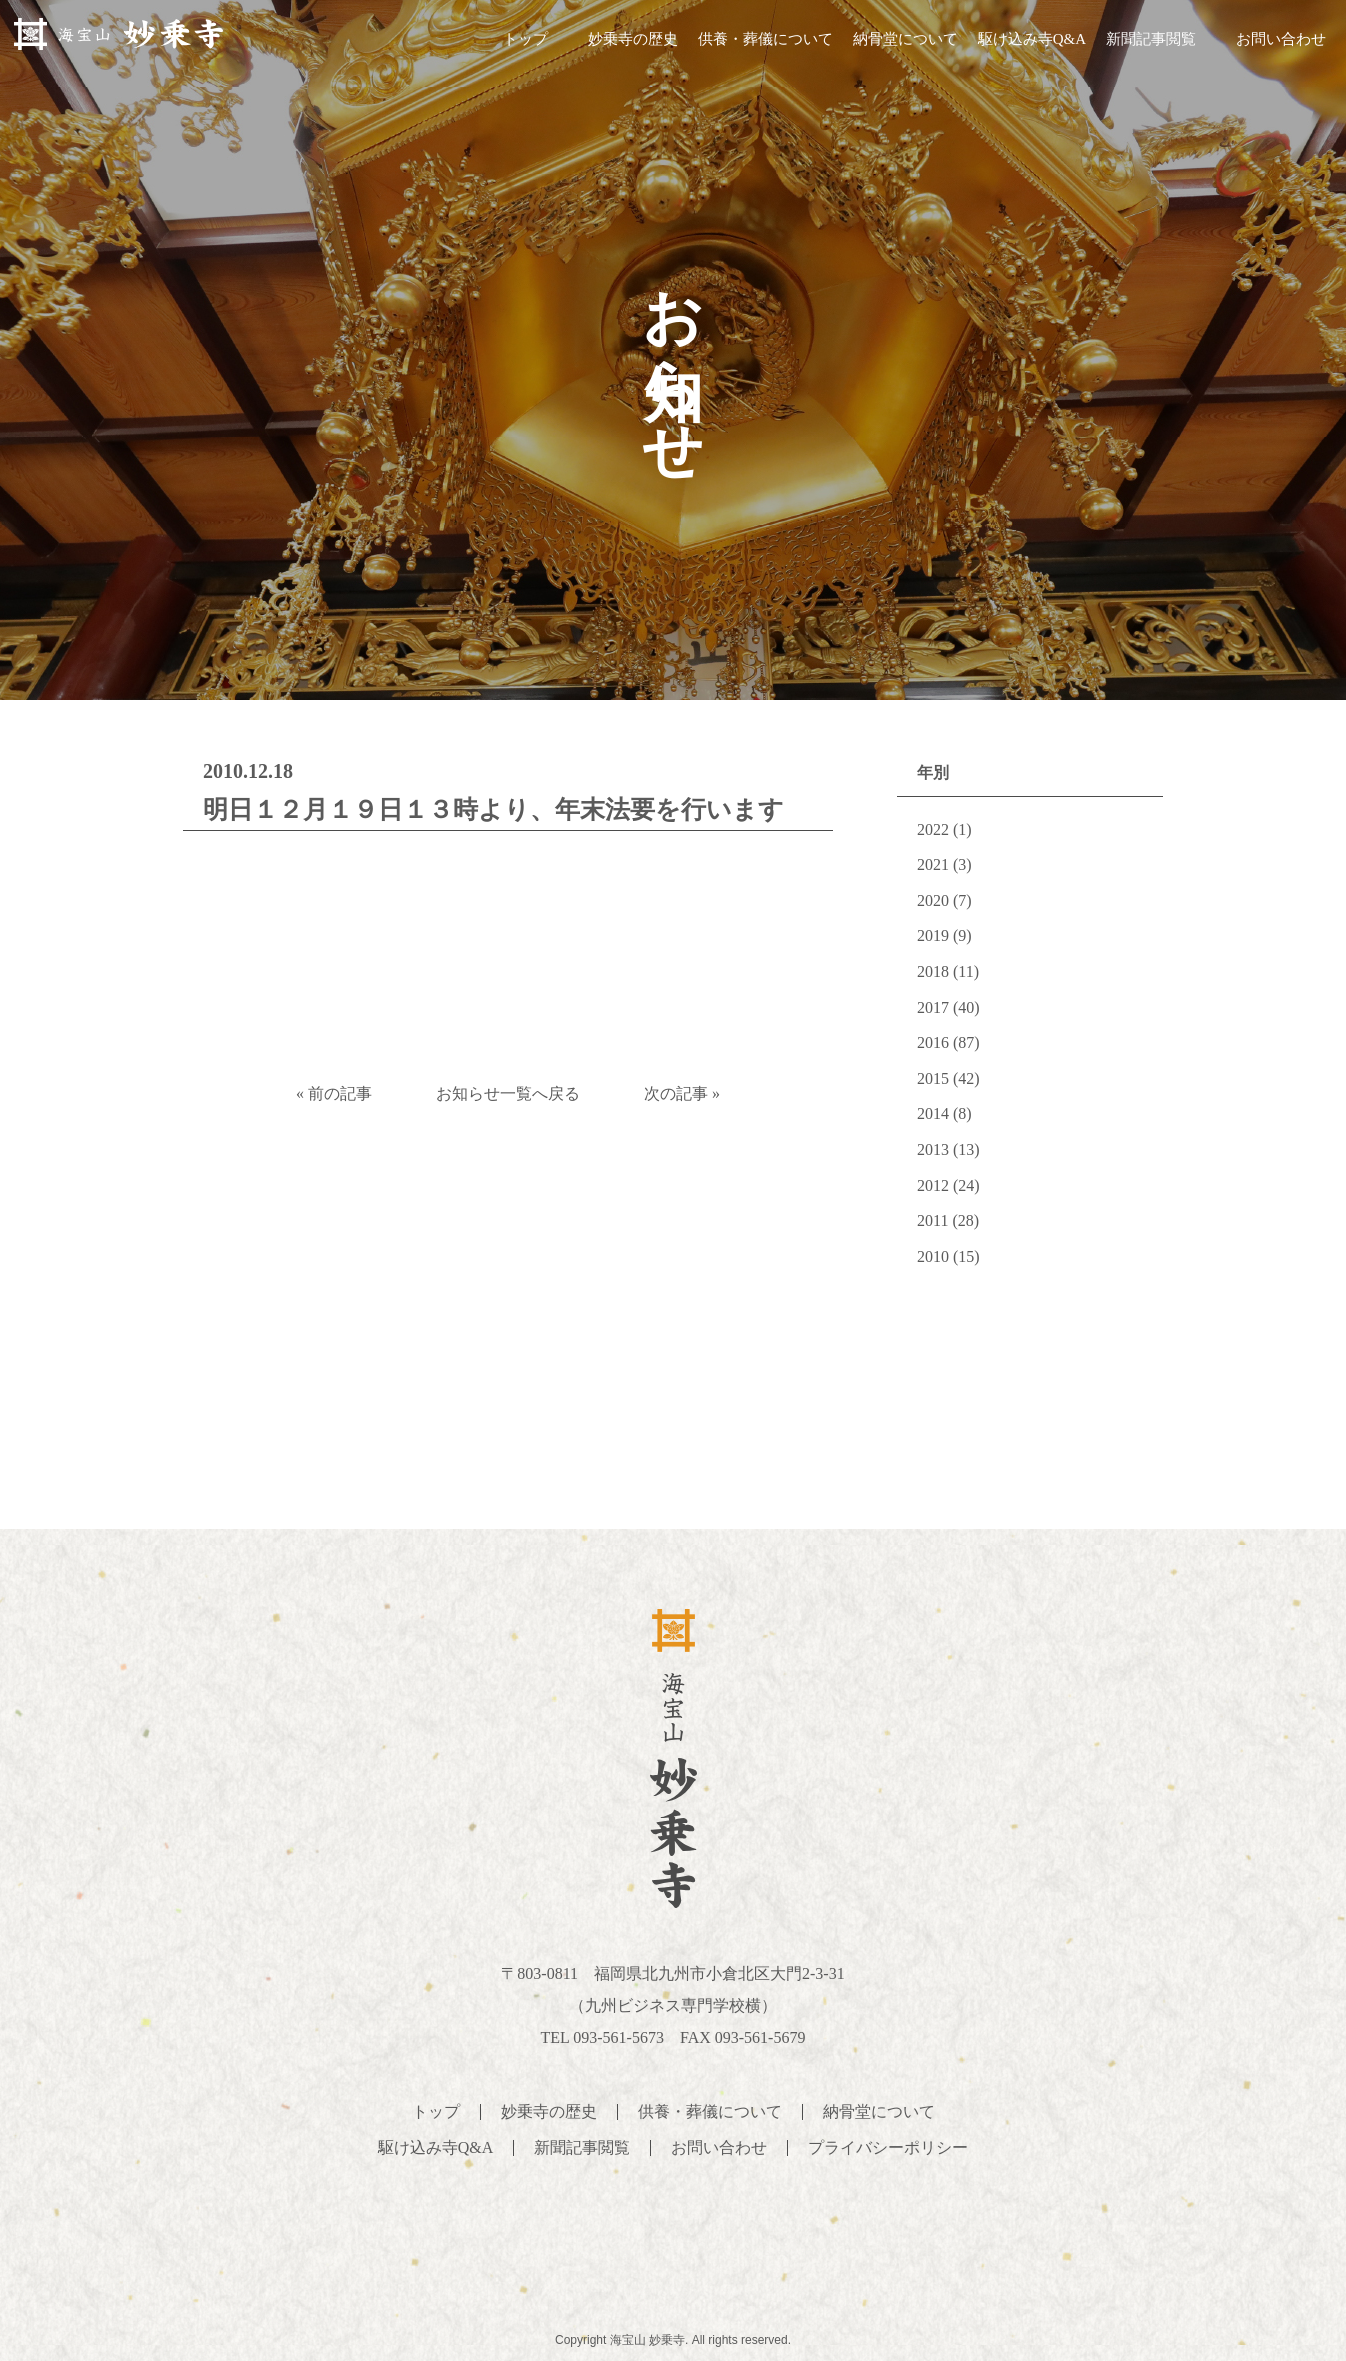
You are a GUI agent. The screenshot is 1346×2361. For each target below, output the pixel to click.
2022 (933, 829)
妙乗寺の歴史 (633, 39)
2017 (933, 1007)
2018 (933, 971)
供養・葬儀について (765, 39)
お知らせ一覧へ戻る (508, 1093)
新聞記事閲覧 (1151, 39)
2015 (933, 1078)
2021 (933, 864)
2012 (933, 1185)
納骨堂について (905, 39)
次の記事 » (682, 1093)
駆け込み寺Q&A (1032, 39)
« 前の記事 (334, 1093)
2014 (933, 1113)
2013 (933, 1149)
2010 (933, 1256)
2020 (933, 900)
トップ (525, 39)
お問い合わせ (1281, 39)
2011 (932, 1220)
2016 (933, 1042)
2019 (933, 935)
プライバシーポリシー (888, 2147)
